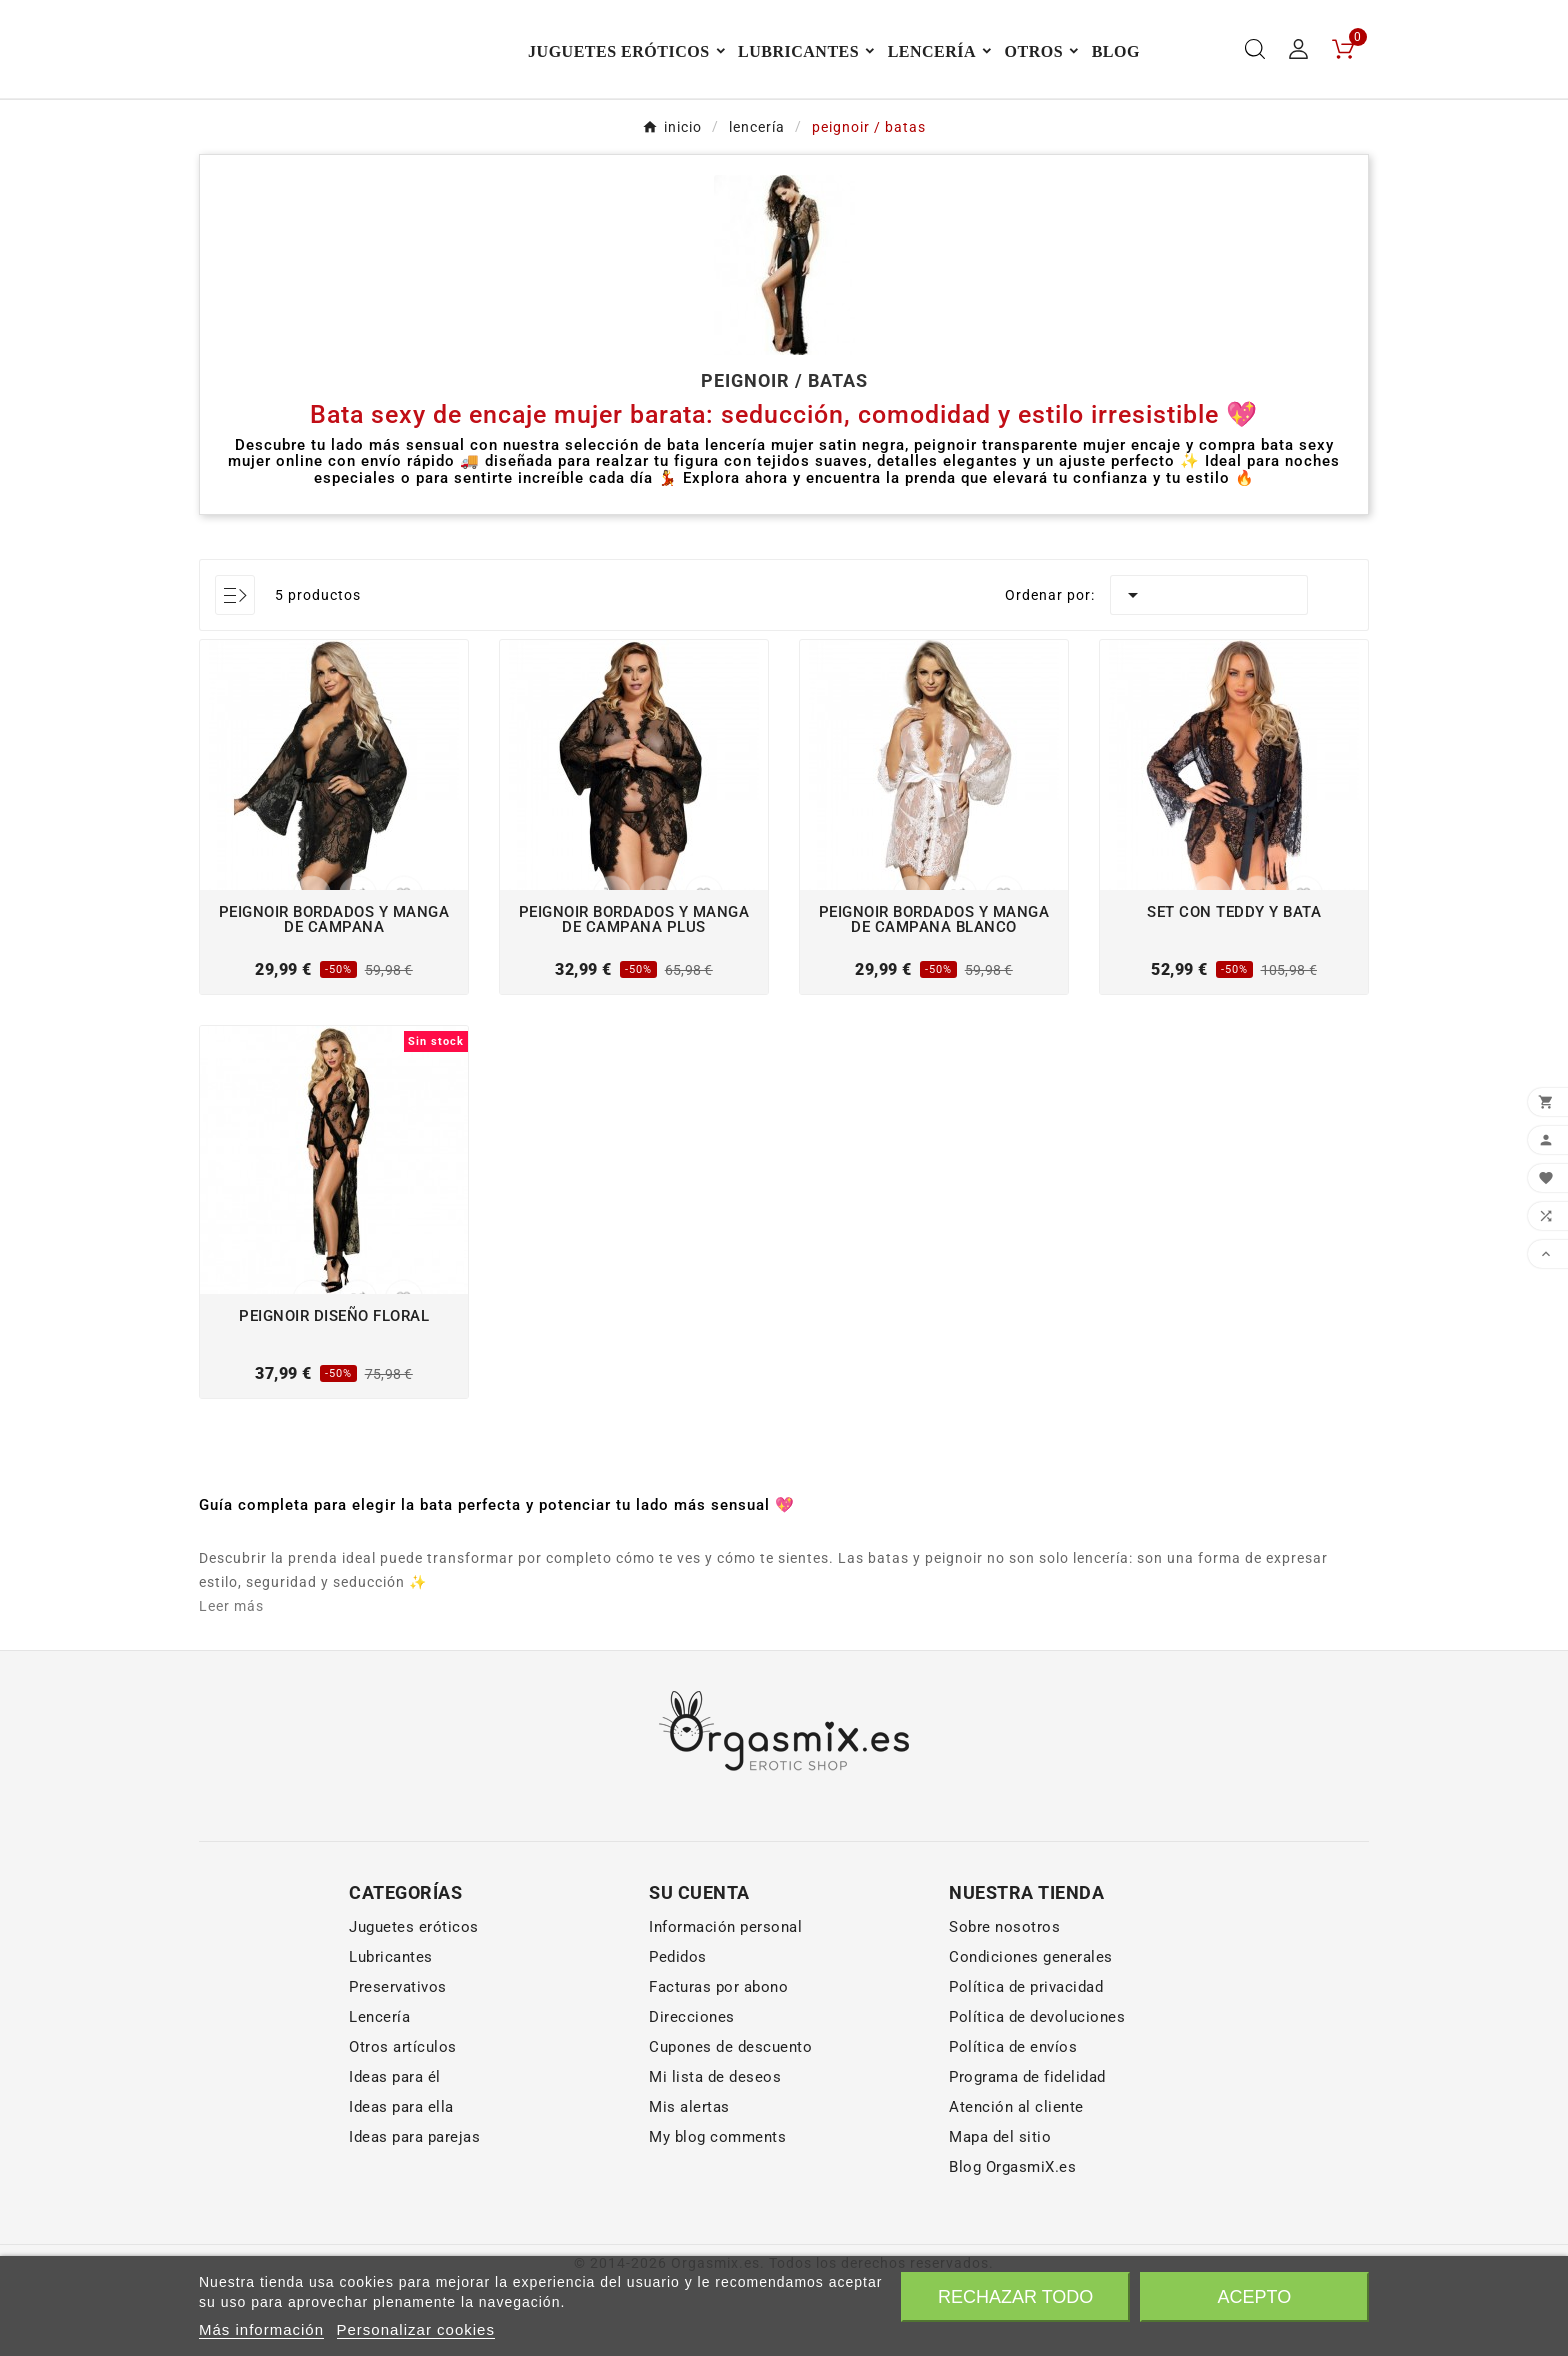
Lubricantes (391, 2031)
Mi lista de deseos (715, 2151)
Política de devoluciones (1037, 2091)
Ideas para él (395, 2151)
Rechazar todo (1015, 2297)
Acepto (1255, 2297)
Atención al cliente (1016, 2181)
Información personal (725, 2001)
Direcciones (692, 2091)
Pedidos (678, 2031)
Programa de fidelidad (1027, 2151)
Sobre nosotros (1004, 2001)
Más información (261, 2329)
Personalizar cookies (416, 2329)
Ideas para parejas (414, 2211)
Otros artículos (403, 2121)
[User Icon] (1298, 86)
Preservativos (398, 2061)
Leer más (231, 1680)
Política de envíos (1013, 2121)
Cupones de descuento (730, 2121)
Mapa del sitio (1000, 2211)
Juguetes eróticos (414, 2001)
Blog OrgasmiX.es (1012, 2241)
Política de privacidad (1026, 2061)
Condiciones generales (1031, 2031)
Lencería (379, 2091)
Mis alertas (689, 2181)
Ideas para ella (401, 2181)
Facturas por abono (718, 2061)
